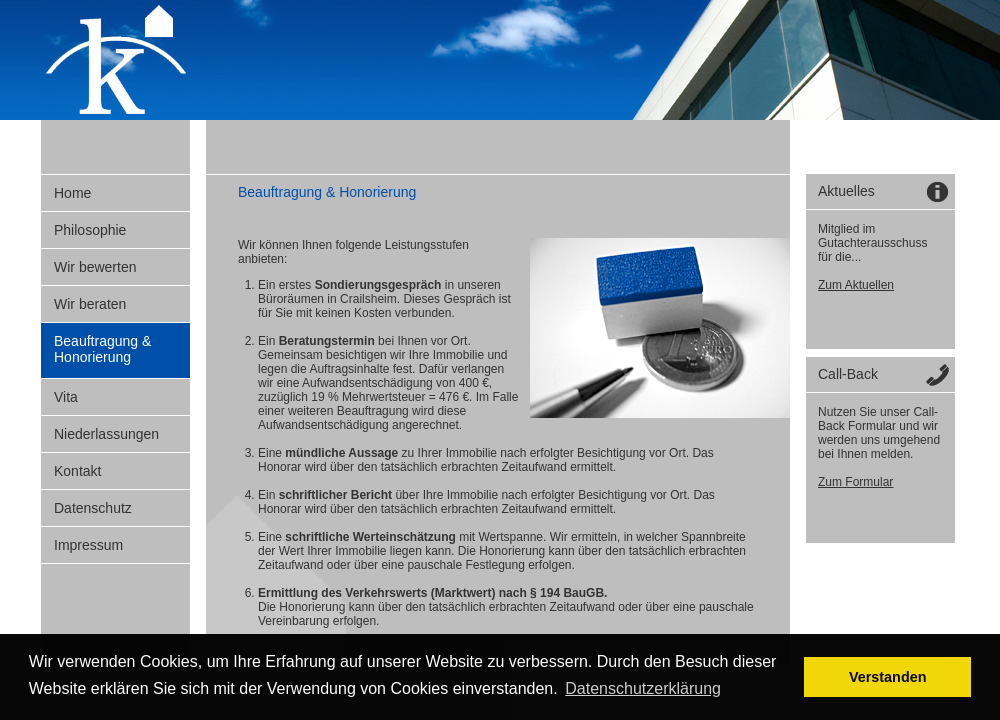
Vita (66, 397)
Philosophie (90, 230)
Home (72, 193)
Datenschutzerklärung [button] (643, 688)
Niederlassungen (106, 434)
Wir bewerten (95, 267)
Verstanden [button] (888, 677)
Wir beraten (90, 304)
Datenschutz (93, 508)
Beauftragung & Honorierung (102, 349)
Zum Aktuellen (856, 285)
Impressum (88, 545)
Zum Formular (855, 482)
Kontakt (77, 471)
